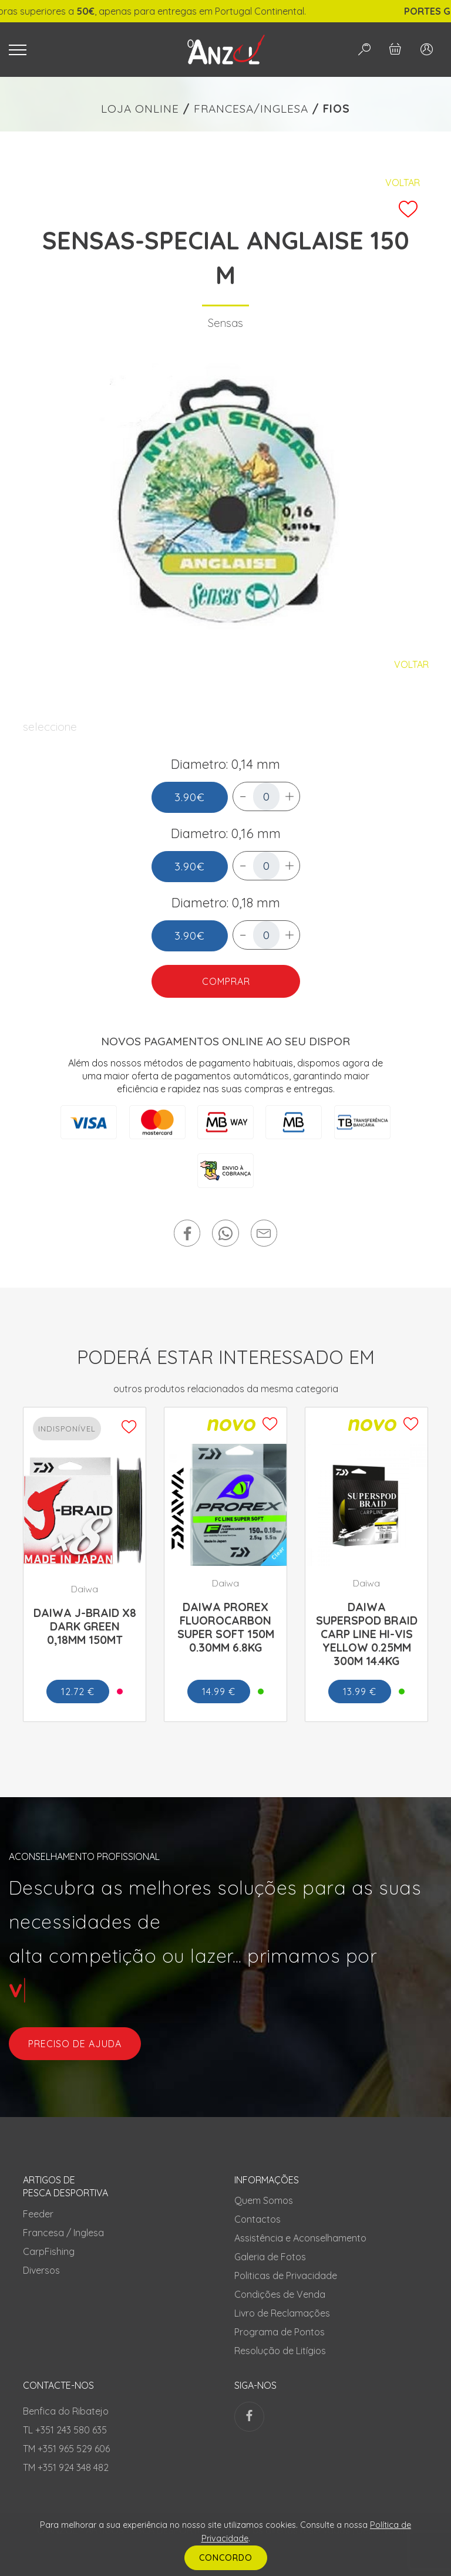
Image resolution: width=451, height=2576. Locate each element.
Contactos (257, 2219)
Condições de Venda (279, 2294)
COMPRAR (225, 981)
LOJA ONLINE (140, 109)
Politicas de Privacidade (285, 2275)
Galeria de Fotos (270, 2257)
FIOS (336, 109)
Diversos (41, 2270)
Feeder (38, 2214)
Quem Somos (263, 2200)
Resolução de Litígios (280, 2350)
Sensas (225, 323)
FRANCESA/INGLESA (251, 109)
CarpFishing (49, 2251)
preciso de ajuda (75, 2044)
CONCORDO (226, 2558)
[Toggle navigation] (83, 50)
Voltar (402, 182)
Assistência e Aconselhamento (300, 2238)
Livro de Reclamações (282, 2313)
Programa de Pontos (279, 2332)
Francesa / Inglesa (63, 2233)
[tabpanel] (225, 501)
